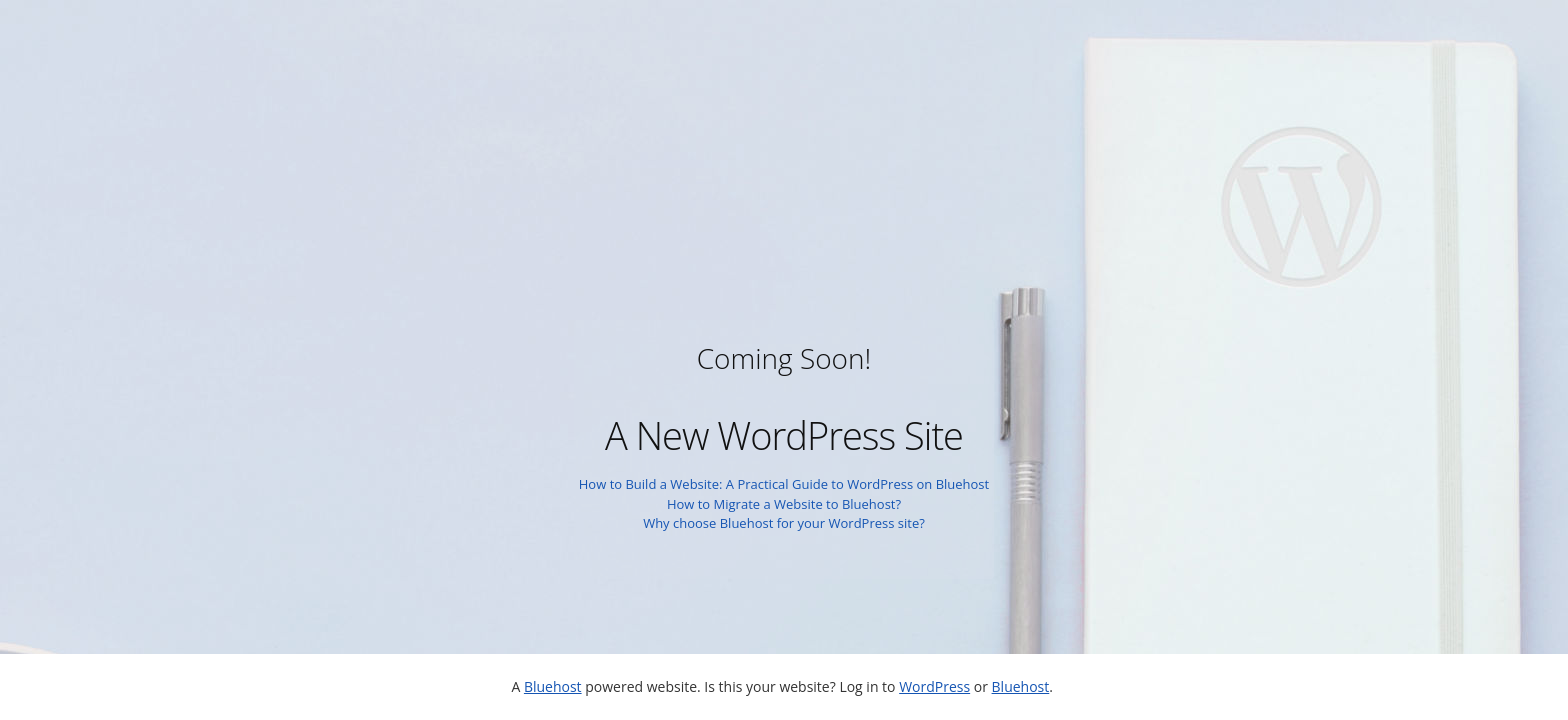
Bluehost (553, 686)
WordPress (934, 686)
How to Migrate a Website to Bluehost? (784, 504)
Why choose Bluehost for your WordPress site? (784, 523)
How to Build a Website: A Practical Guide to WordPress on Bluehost (784, 484)
